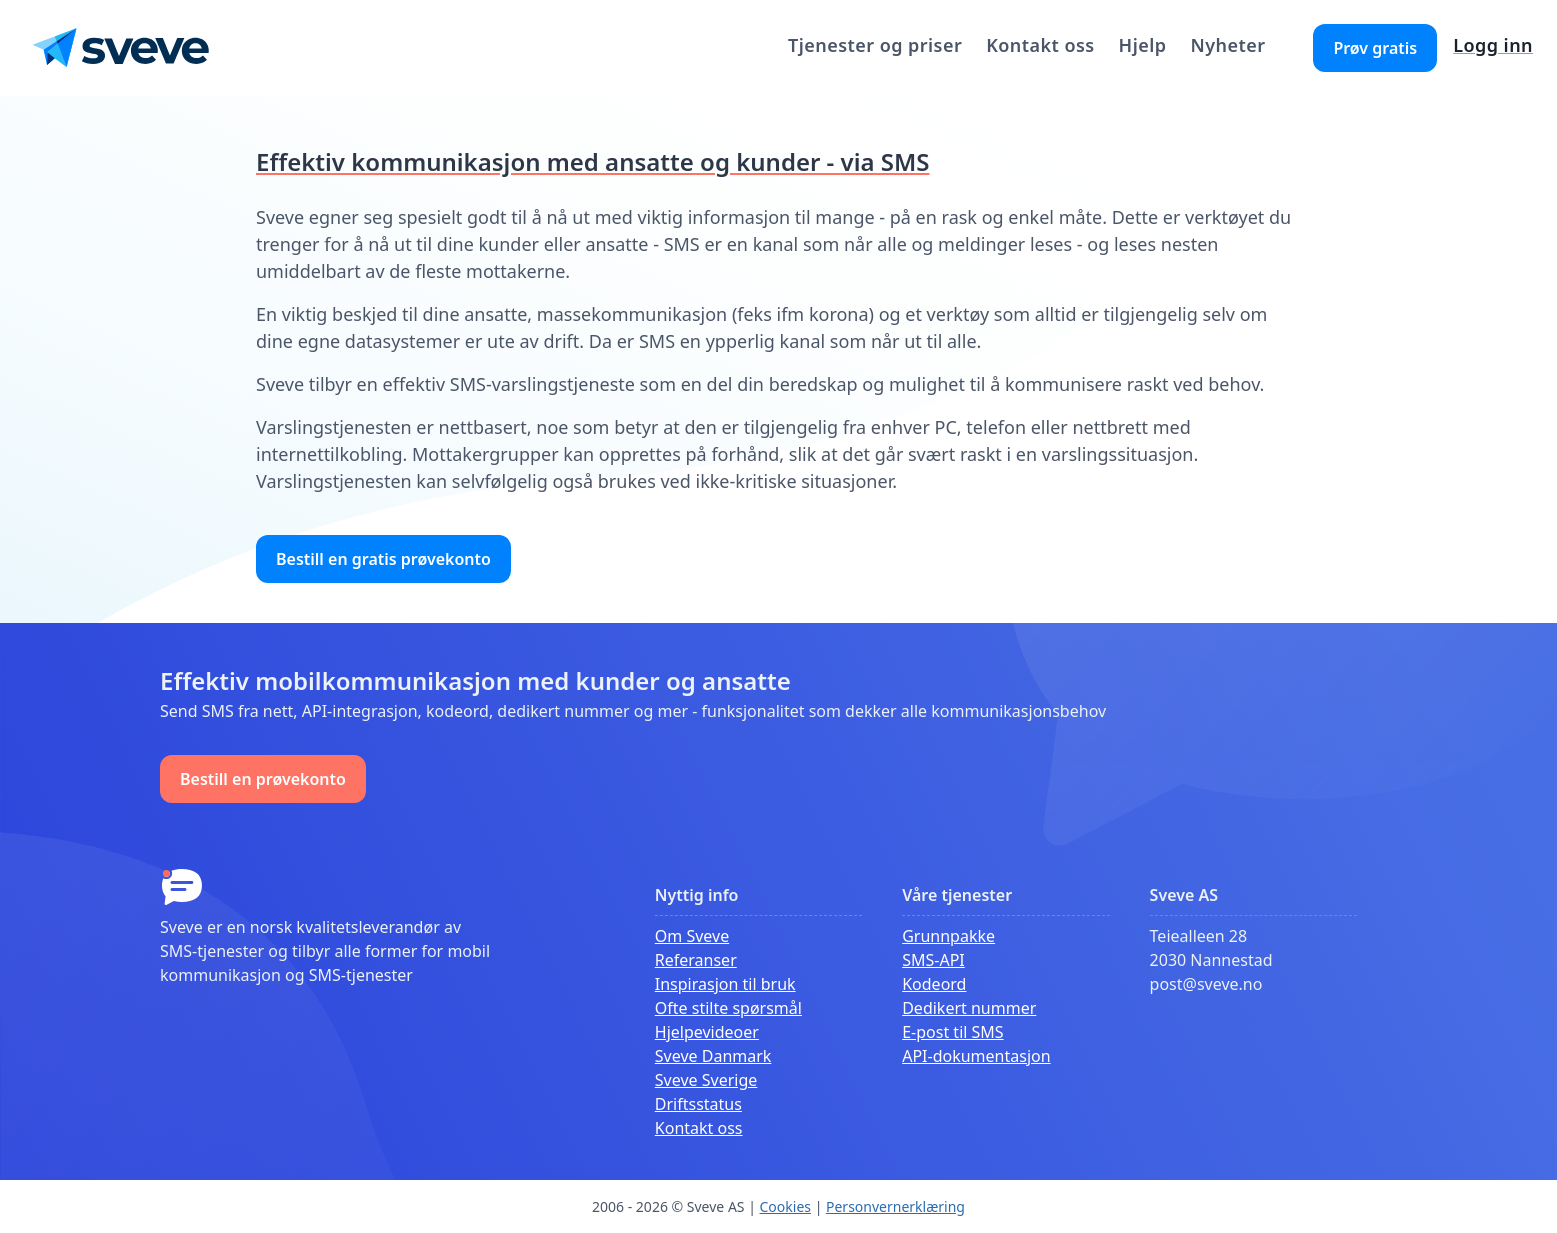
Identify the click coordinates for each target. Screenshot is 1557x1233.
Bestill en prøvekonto (263, 779)
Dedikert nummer (969, 1008)
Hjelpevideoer (707, 1032)
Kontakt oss (1040, 45)
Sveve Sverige (706, 1080)
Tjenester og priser (875, 45)
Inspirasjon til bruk (725, 984)
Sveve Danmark (713, 1056)
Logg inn (1493, 45)
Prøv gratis (1375, 48)
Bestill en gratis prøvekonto (383, 559)
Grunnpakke (948, 936)
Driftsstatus (698, 1104)
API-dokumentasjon (976, 1056)
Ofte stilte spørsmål (728, 1008)
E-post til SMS (952, 1032)
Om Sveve (692, 936)
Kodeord (934, 984)
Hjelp (1143, 45)
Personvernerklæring (895, 1206)
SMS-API (933, 960)
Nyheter (1227, 45)
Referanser (696, 960)
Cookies (785, 1206)
